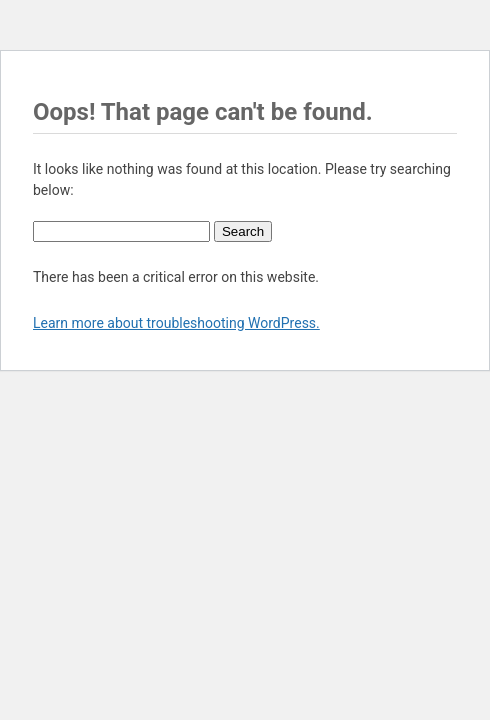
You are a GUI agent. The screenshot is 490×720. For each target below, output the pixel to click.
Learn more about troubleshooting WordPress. (176, 323)
